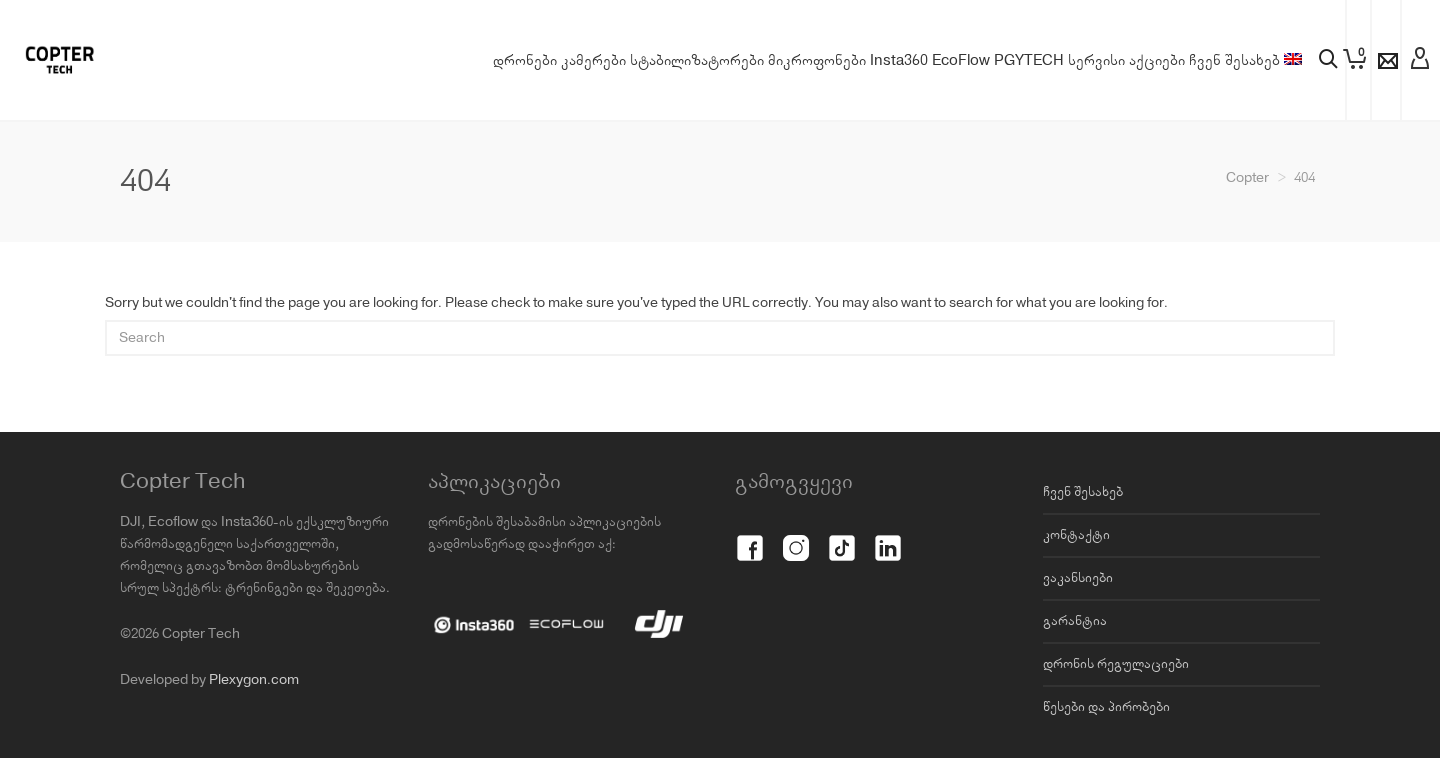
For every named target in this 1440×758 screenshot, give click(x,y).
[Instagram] (796, 537)
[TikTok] (842, 537)
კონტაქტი (1076, 535)
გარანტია (1075, 621)
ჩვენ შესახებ (1083, 492)
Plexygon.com (254, 680)
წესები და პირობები (1106, 707)
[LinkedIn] (888, 537)
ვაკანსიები (1078, 578)
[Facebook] (750, 537)
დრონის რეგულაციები (1116, 664)
